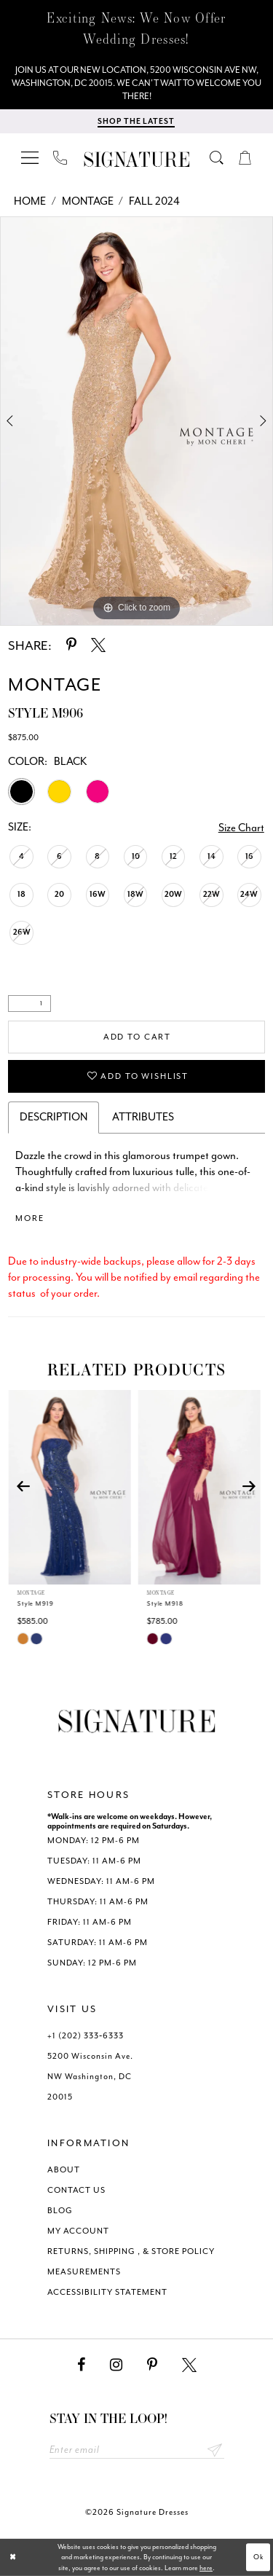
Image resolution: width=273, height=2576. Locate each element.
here (206, 2568)
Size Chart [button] (241, 828)
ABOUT (63, 2169)
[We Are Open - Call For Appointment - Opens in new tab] (136, 83)
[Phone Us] (60, 157)
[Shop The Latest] (136, 121)
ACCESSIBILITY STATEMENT (107, 2292)
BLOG (60, 2210)
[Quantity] (29, 1003)
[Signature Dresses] (137, 160)
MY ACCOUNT (78, 2231)
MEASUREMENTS (84, 2271)
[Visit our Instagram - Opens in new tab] (116, 2365)
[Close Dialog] (13, 2557)
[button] (31, 157)
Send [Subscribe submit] (215, 2449)
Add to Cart (137, 1037)
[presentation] (72, 1487)
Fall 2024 (154, 201)
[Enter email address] (137, 2449)
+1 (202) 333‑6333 (85, 2035)
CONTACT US (76, 2190)
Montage (88, 201)
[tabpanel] (136, 421)
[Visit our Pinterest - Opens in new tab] (152, 2365)
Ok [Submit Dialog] (259, 2557)
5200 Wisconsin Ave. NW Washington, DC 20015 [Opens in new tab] (90, 2076)
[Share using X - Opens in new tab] (98, 645)
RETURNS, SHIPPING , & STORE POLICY (131, 2251)
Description (53, 1117)
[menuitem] (31, 157)
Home (30, 201)
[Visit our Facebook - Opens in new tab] (81, 2365)
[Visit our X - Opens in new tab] (189, 2365)
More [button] (29, 1218)
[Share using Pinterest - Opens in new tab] (71, 645)
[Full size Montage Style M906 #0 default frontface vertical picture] (136, 421)
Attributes (143, 1117)
